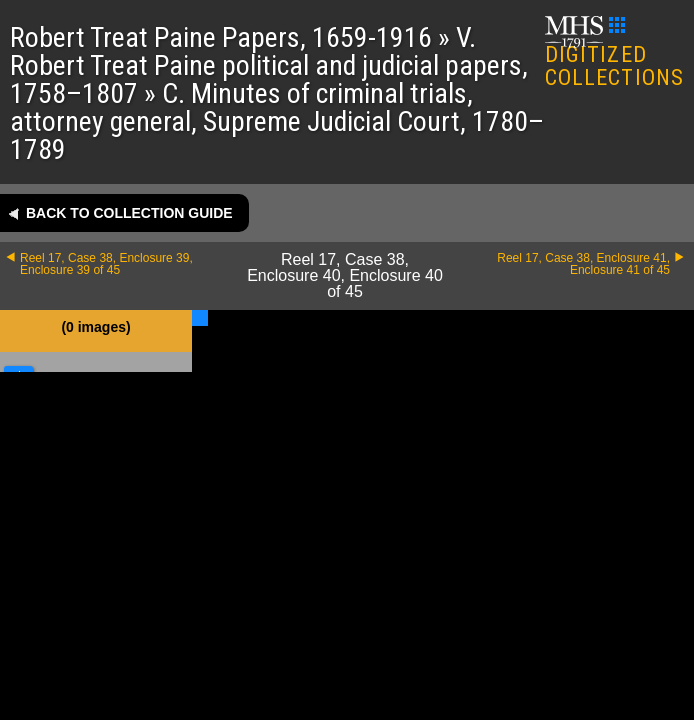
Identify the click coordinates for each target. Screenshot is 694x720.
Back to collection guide (129, 213)
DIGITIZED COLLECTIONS (614, 53)
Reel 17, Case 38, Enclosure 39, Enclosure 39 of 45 (106, 264)
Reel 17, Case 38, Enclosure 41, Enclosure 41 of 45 (583, 264)
